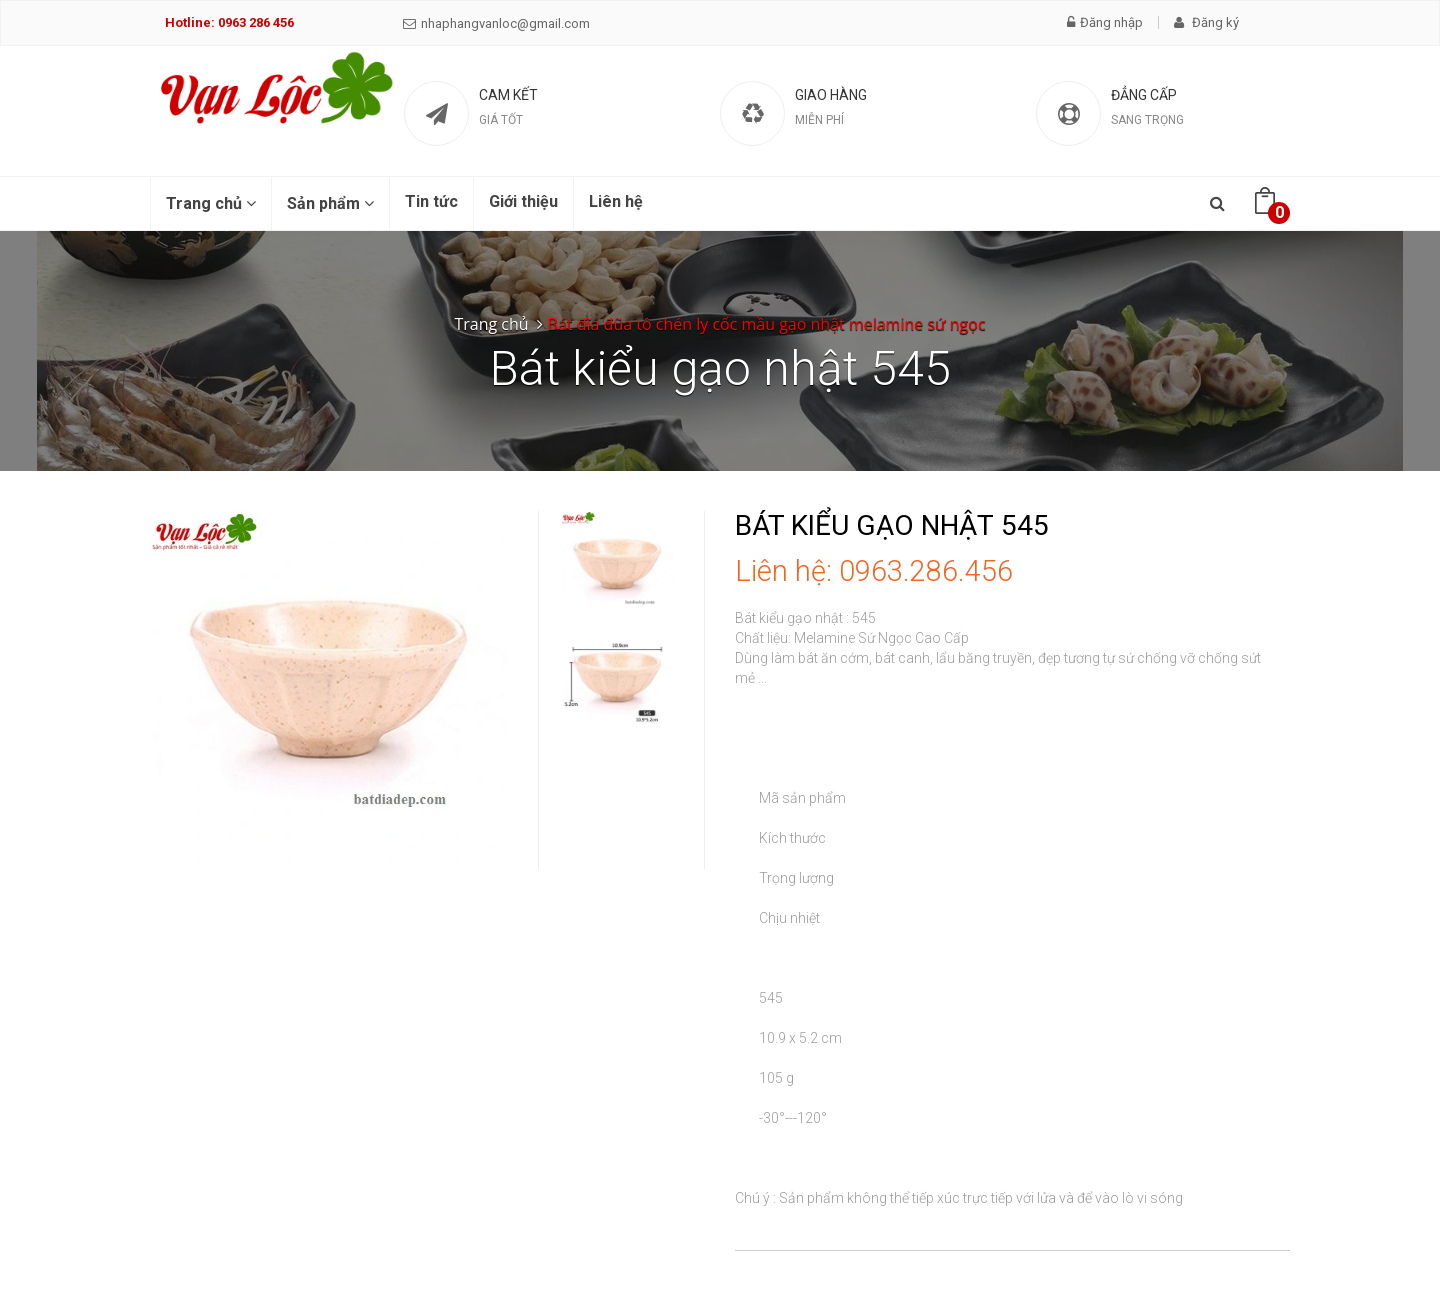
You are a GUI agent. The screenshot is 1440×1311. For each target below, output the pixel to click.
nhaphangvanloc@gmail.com (496, 23)
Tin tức (431, 201)
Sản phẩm (330, 203)
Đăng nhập (1105, 22)
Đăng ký (1206, 22)
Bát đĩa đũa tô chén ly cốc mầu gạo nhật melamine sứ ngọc (767, 324)
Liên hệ (616, 201)
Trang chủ (211, 203)
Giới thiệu (523, 201)
